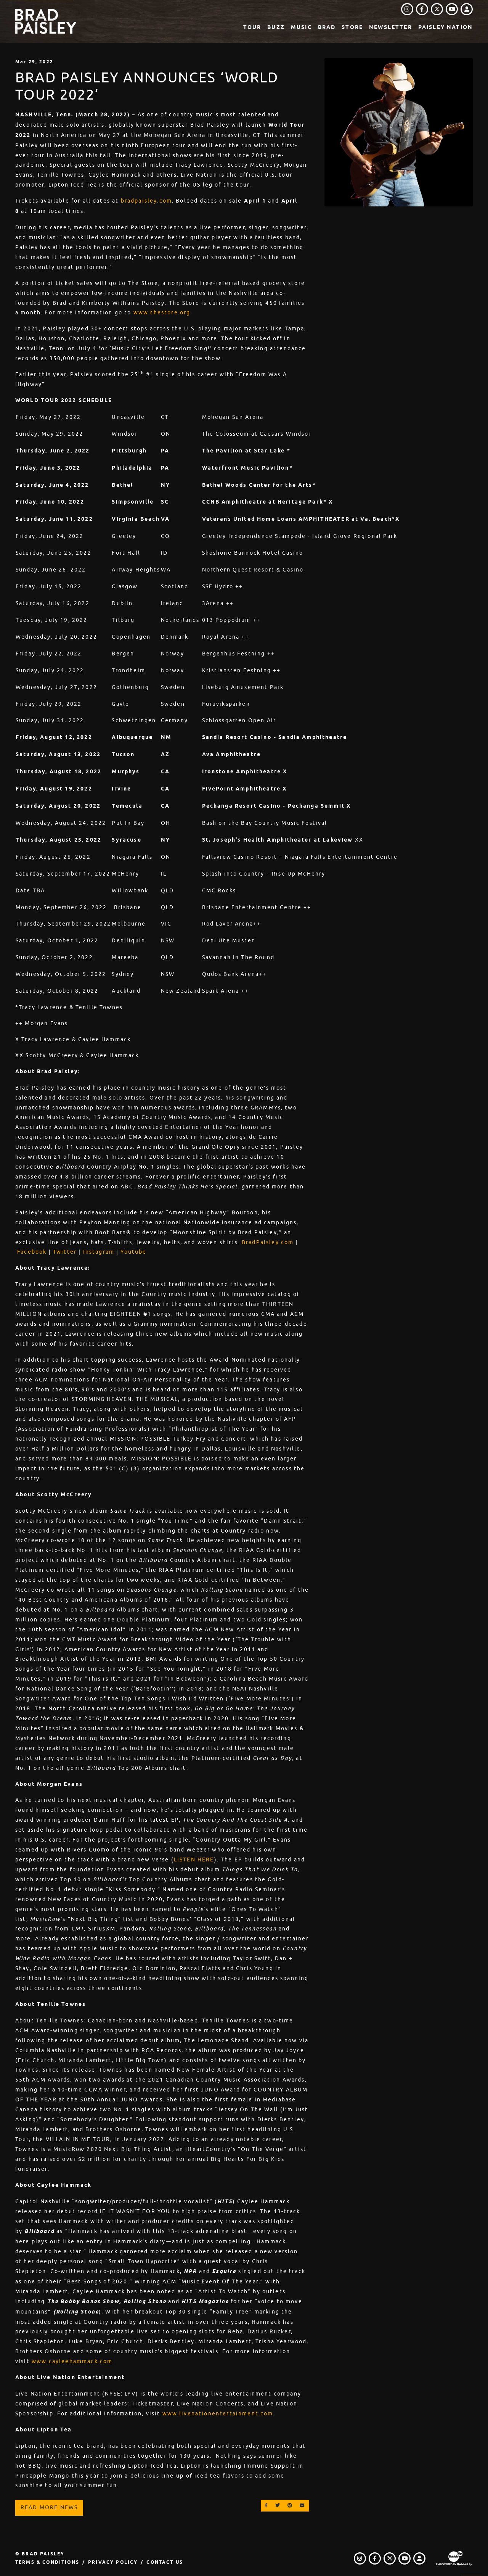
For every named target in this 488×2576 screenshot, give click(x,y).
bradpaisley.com (146, 200)
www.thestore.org (162, 312)
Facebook (32, 1251)
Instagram (98, 1251)
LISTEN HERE (194, 1859)
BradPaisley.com (268, 1242)
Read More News (49, 2507)
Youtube (133, 1251)
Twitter (65, 1251)
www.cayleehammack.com (72, 2361)
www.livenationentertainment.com (217, 2413)
